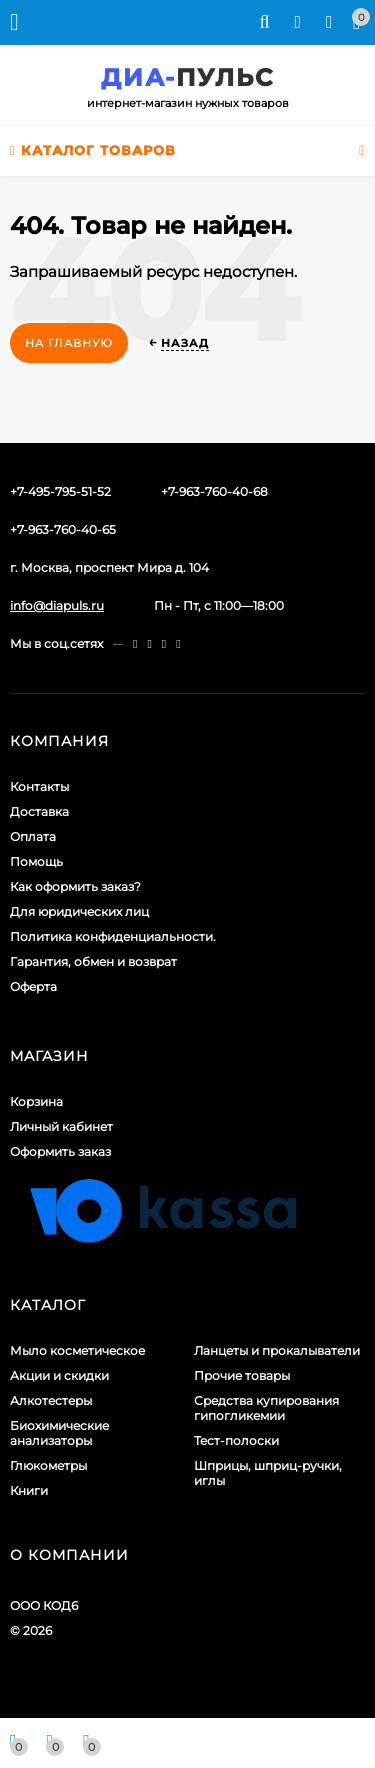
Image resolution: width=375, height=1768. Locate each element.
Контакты (39, 786)
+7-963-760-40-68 (214, 491)
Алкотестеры (51, 1400)
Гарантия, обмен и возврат (93, 961)
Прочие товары (242, 1375)
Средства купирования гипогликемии (266, 1408)
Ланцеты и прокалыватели (277, 1350)
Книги (29, 1490)
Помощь (36, 861)
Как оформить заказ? (75, 886)
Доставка (39, 811)
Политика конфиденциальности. (113, 936)
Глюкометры (48, 1465)
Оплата (33, 836)
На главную (69, 343)
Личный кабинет (61, 1126)
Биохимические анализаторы (59, 1433)
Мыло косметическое (77, 1350)
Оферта (33, 986)
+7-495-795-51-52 (60, 491)
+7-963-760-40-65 (63, 529)
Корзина (36, 1101)
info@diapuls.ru (57, 605)
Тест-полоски (236, 1440)
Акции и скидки (59, 1375)
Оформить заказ (60, 1151)
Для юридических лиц (79, 911)
